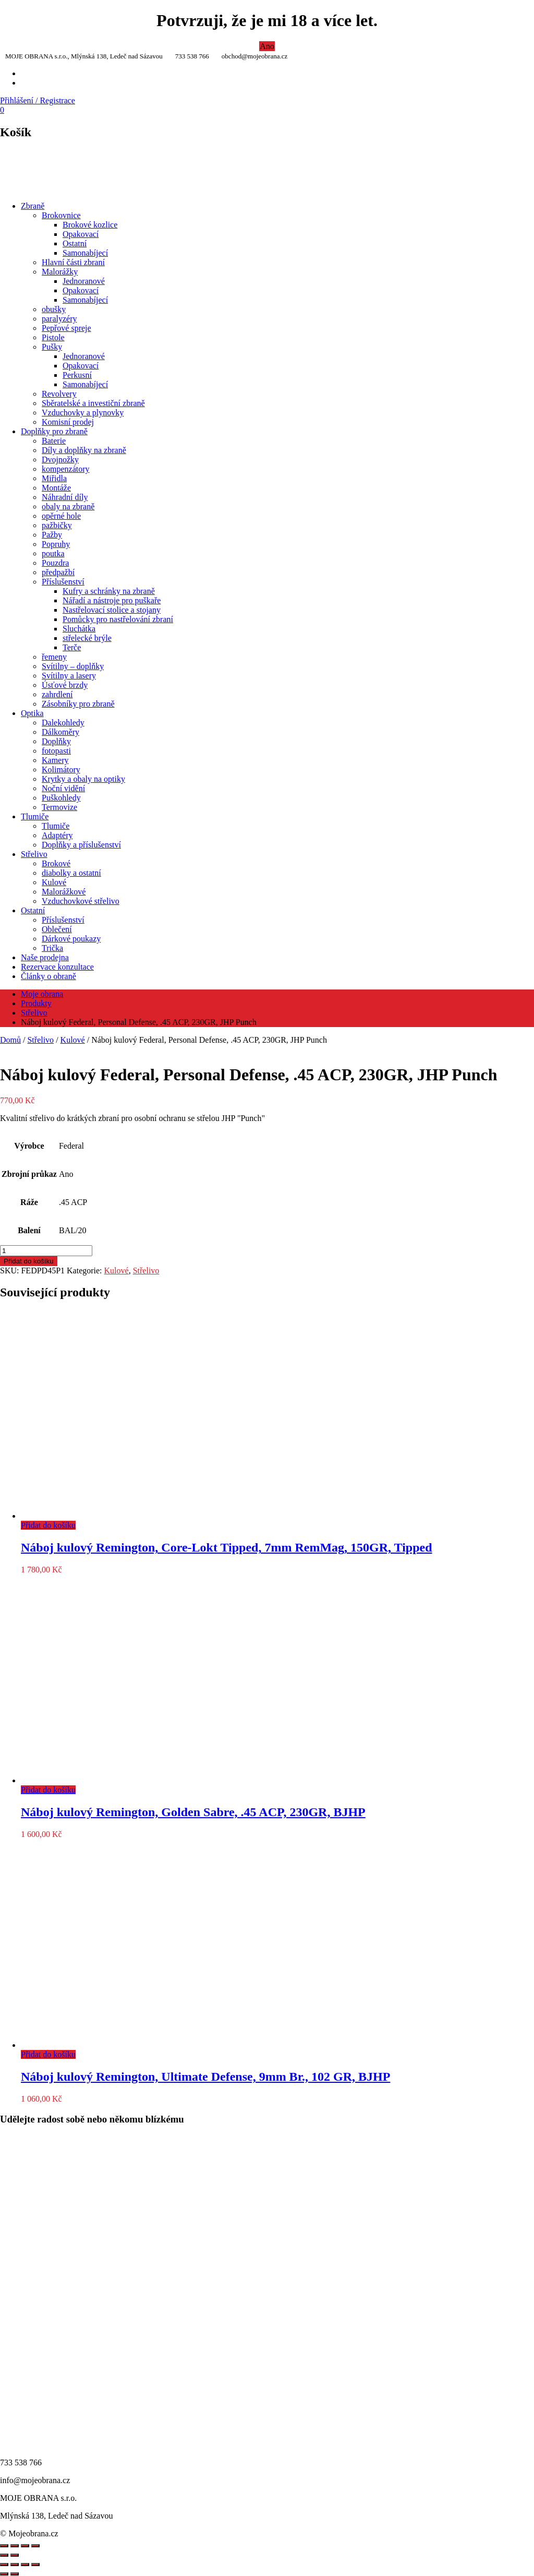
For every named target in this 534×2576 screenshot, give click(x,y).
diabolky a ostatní (71, 872)
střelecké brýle (87, 638)
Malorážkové (64, 891)
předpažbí (58, 572)
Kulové (54, 882)
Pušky (52, 346)
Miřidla (54, 478)
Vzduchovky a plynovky (83, 412)
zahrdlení (57, 694)
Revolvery (59, 393)
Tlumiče (34, 816)
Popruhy (56, 544)
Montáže (56, 487)
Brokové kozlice (90, 224)
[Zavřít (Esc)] (35, 2564)
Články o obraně (48, 976)
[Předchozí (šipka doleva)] (4, 2573)
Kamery (55, 760)
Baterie (54, 440)
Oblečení (57, 929)
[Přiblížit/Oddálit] (4, 2564)
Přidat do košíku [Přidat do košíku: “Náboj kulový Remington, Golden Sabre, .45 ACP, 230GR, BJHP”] (48, 1789)
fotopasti (56, 750)
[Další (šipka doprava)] (14, 2573)
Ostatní (75, 243)
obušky (54, 309)
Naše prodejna (45, 957)
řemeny (54, 656)
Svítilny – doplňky (73, 666)
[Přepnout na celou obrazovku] (14, 2564)
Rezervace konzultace (57, 966)
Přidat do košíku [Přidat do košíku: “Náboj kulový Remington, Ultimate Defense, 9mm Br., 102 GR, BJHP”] (48, 2054)
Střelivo (34, 854)
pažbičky (57, 525)
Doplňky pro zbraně (54, 431)
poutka (53, 553)
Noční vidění (63, 788)
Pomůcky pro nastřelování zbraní (118, 619)
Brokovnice (61, 215)
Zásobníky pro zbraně (78, 703)
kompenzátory (66, 468)
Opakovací (81, 234)
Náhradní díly (65, 497)
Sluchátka (79, 628)
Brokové (56, 863)
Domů (10, 1039)
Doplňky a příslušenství (81, 844)
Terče (72, 647)
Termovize (59, 807)
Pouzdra (55, 562)
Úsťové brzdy (65, 685)
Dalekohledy (63, 722)
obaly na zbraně (68, 506)
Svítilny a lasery (69, 675)
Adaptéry (57, 835)
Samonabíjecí (85, 252)
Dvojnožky (60, 459)
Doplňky (56, 741)
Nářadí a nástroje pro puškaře (112, 600)
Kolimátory (61, 769)
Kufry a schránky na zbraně (109, 591)
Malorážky (60, 271)
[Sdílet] (25, 2564)
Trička (52, 948)
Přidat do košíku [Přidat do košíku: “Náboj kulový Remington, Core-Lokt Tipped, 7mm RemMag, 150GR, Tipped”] (48, 1525)
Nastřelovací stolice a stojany (112, 609)
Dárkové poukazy (71, 938)
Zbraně (32, 205)
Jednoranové (84, 281)
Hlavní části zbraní (73, 262)
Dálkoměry (60, 732)
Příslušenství (63, 581)
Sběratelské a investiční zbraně (93, 403)
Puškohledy (61, 797)
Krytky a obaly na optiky (83, 778)
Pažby (52, 534)
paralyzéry (59, 318)
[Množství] (46, 1250)
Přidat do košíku (29, 1261)
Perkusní (77, 375)
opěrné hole (61, 515)
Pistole (53, 337)
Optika (32, 713)
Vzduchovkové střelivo (80, 901)
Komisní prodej (68, 422)
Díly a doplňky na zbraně (84, 450)
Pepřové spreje (66, 328)
